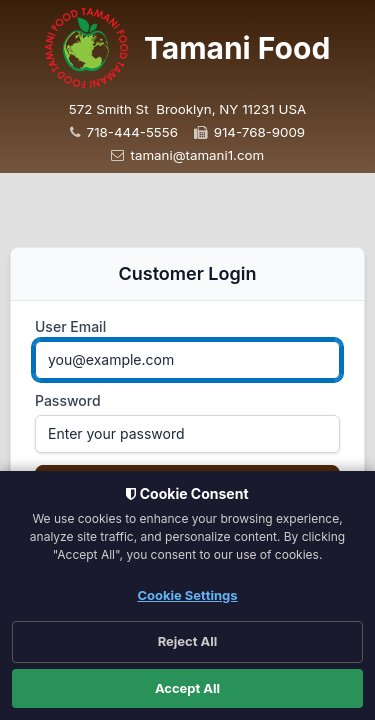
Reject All (188, 641)
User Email (70, 326)
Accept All (187, 688)
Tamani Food (237, 48)
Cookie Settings (187, 595)
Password (68, 400)
